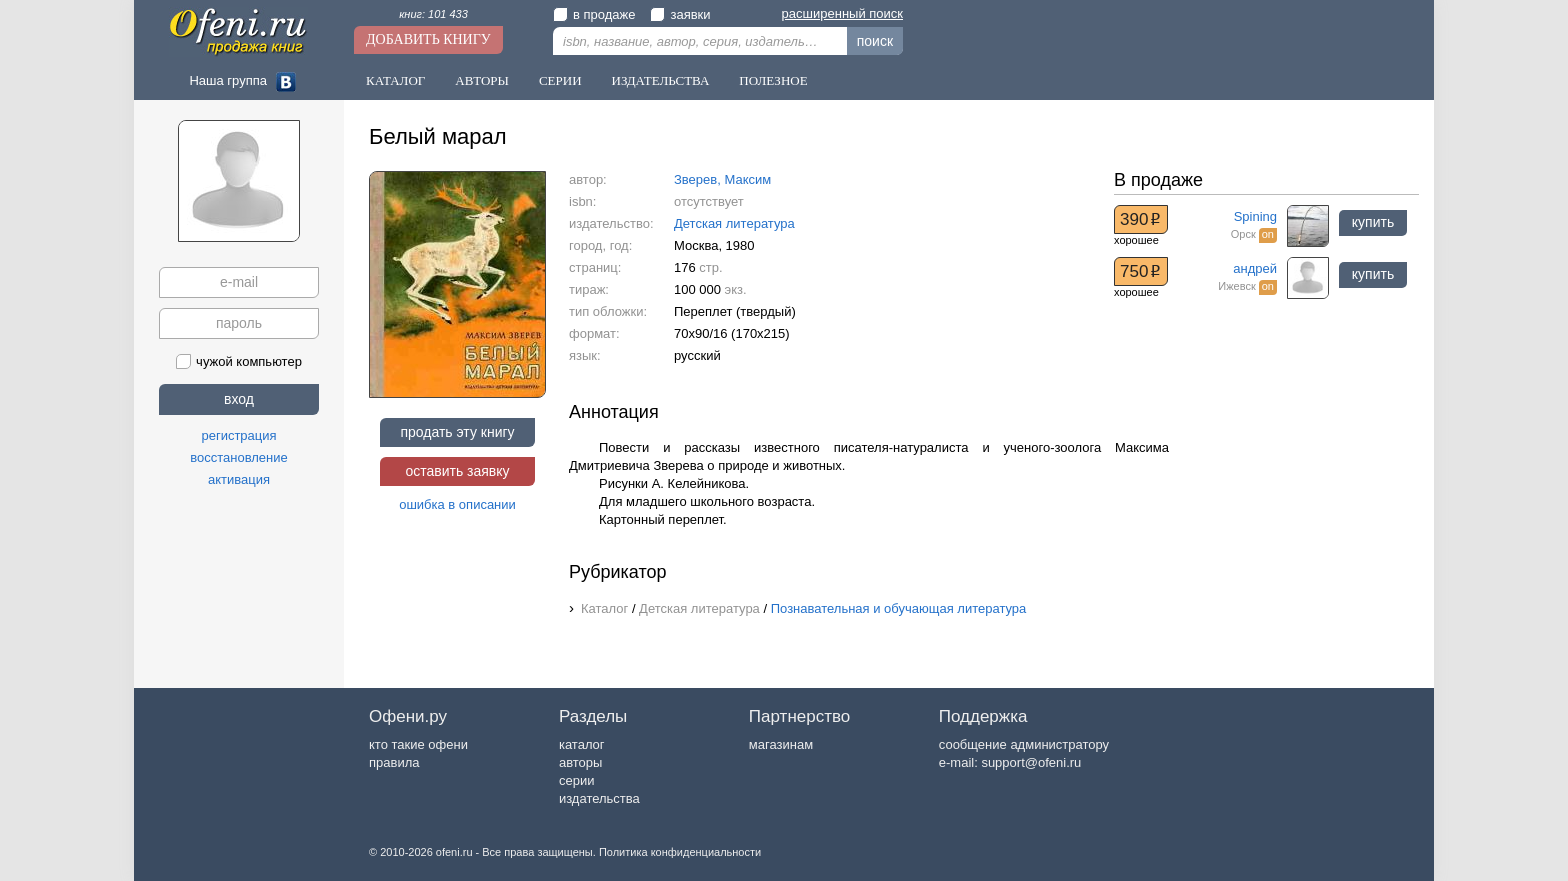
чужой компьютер (239, 361)
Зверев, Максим (722, 179)
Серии (560, 80)
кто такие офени (418, 744)
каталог (582, 744)
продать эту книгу (457, 432)
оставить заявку (457, 471)
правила (394, 762)
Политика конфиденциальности (680, 852)
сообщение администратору (1024, 744)
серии (576, 780)
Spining (1255, 216)
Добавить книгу (428, 39)
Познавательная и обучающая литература (899, 608)
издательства (599, 798)
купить (1373, 222)
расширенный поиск (842, 13)
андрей (1255, 268)
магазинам (781, 744)
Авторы (482, 80)
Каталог (395, 80)
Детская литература (734, 223)
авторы (580, 762)
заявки (680, 14)
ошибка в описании (457, 504)
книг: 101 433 (433, 14)
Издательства (661, 80)
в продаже (594, 14)
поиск (875, 41)
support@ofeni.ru (1031, 762)
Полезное (773, 80)
